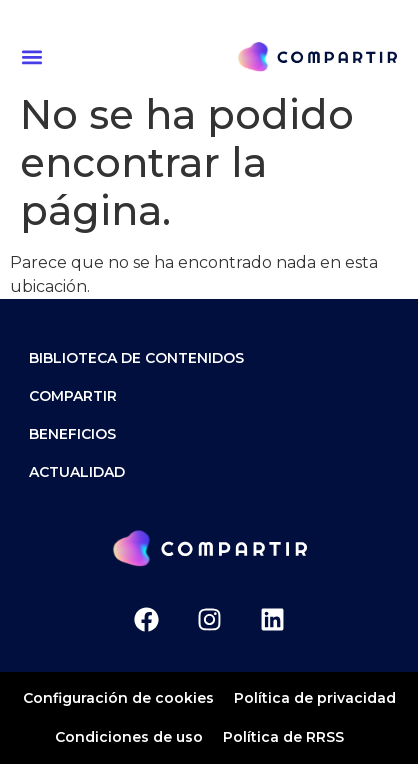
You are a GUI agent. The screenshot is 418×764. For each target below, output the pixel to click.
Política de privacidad (315, 698)
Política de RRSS (283, 737)
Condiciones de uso (129, 737)
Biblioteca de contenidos (136, 358)
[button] (35, 56)
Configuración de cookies (118, 698)
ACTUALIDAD (77, 472)
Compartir (73, 396)
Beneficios (72, 434)
